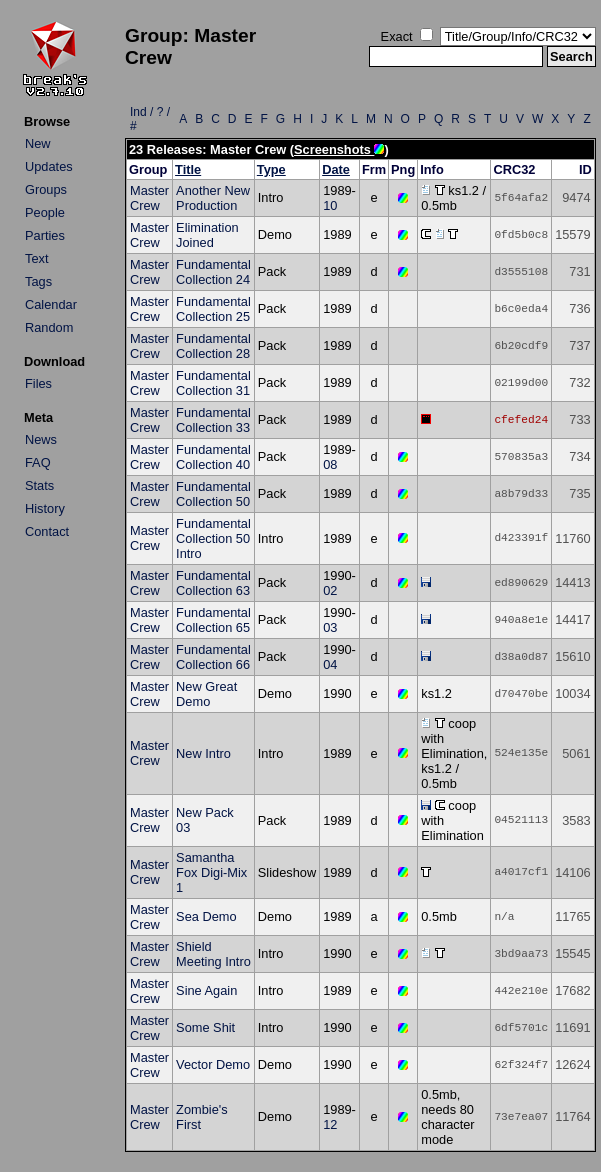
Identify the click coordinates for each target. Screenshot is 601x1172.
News (41, 439)
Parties (45, 235)
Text (36, 258)
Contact (47, 531)
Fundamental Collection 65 (213, 620)
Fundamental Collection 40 (213, 457)
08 (330, 464)
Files (38, 383)
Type (271, 169)
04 (330, 664)
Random (49, 327)
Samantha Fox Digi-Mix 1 (211, 872)
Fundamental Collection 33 (213, 420)
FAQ (38, 462)
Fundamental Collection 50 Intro (213, 538)
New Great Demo (206, 694)
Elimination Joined (207, 235)
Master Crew (149, 198)
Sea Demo (206, 916)
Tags (38, 281)
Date (336, 169)
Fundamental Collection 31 (213, 383)
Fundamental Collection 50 (213, 494)
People (45, 212)
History (45, 508)
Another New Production (213, 198)
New (38, 143)
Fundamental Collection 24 (213, 272)
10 (330, 205)
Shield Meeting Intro (213, 954)
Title (188, 169)
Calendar (51, 304)
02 (330, 590)
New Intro (203, 753)
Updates (49, 166)
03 (330, 627)
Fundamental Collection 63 (213, 583)
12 (330, 1124)
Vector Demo (213, 1064)
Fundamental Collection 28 (213, 346)
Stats (39, 485)
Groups (46, 189)
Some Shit (205, 1027)
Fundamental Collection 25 (213, 309)
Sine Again (206, 990)
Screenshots (339, 149)
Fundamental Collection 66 (213, 657)
